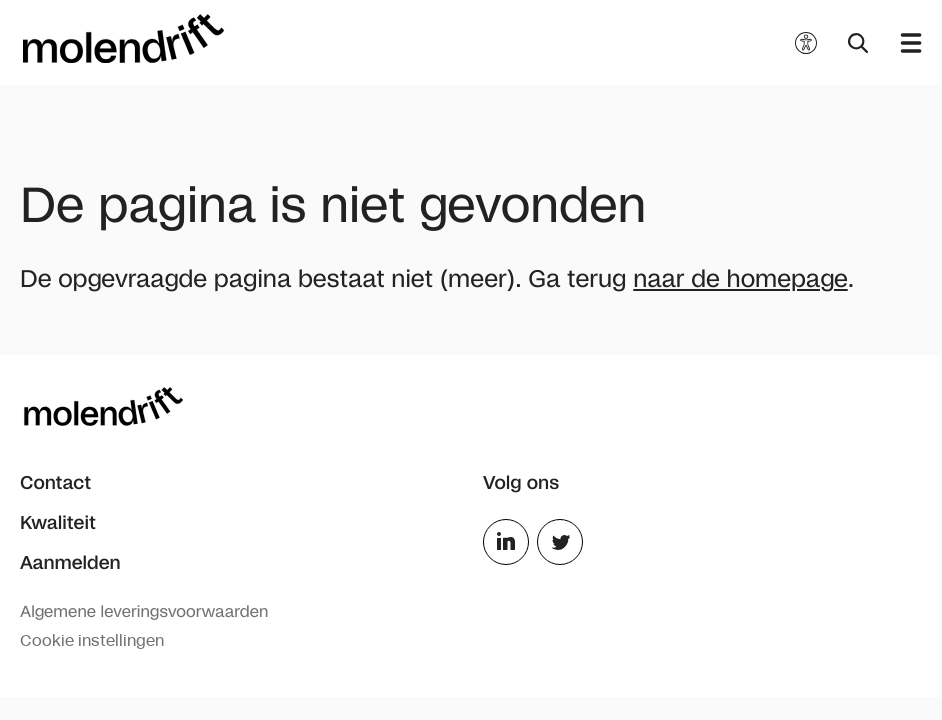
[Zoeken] (856, 43)
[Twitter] (560, 560)
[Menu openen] (903, 43)
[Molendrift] (124, 38)
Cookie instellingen (92, 641)
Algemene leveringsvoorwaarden (144, 612)
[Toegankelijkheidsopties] (806, 43)
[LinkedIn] (506, 560)
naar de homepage (740, 279)
